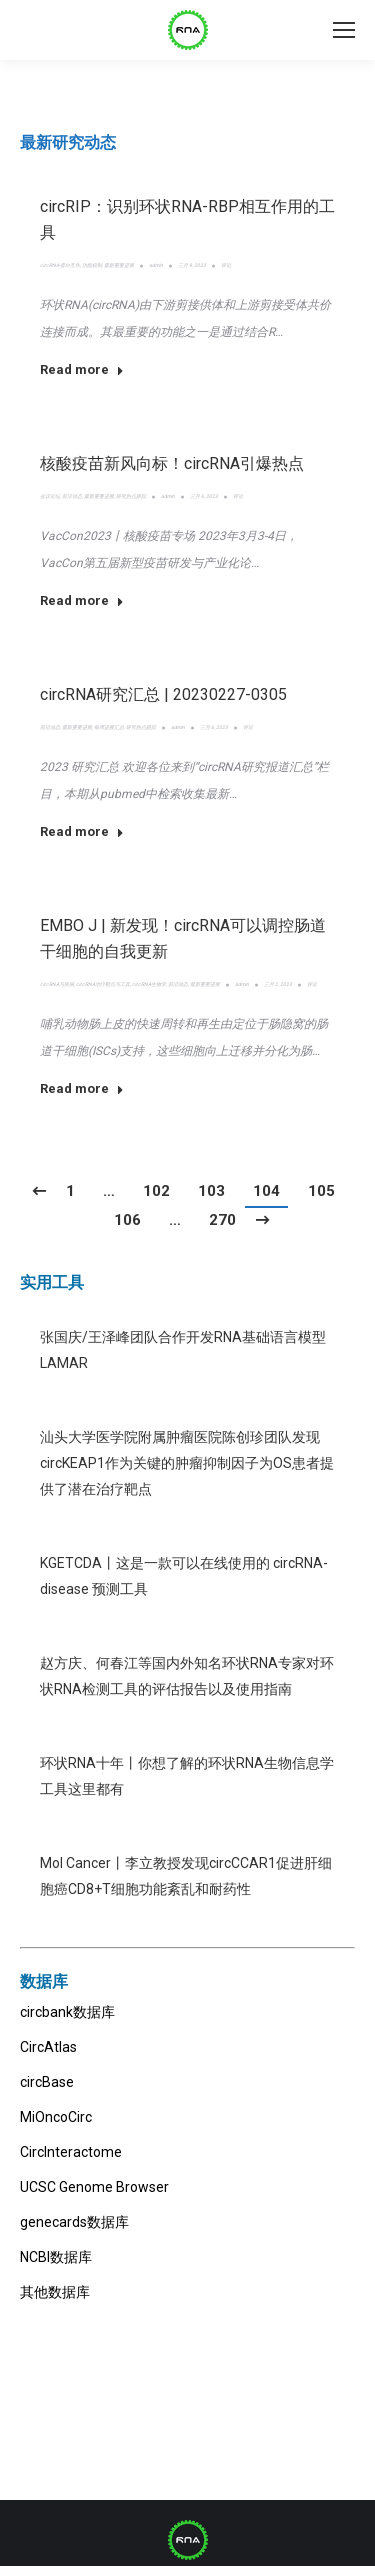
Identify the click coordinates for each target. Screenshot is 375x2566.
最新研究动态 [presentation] (68, 142)
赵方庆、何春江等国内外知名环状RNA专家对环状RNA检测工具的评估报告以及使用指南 (187, 1676)
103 (211, 1191)
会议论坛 (50, 496)
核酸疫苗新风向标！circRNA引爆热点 (172, 463)
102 (156, 1191)
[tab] (68, 143)
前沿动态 (72, 496)
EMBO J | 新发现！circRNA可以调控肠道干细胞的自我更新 (183, 938)
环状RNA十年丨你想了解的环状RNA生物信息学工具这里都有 (187, 1776)
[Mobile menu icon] (344, 30)
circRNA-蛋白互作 (60, 265)
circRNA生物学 (149, 984)
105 (321, 1191)
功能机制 (92, 265)
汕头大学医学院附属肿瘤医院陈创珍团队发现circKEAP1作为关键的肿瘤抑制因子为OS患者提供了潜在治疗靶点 (187, 1463)
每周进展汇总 (109, 727)
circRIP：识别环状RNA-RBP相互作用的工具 (187, 219)
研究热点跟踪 (131, 496)
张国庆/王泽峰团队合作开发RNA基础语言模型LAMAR (183, 1350)
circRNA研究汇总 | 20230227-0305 (163, 694)
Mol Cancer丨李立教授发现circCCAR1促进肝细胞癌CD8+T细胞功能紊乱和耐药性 (186, 1876)
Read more (82, 369)
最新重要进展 (119, 265)
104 (266, 1191)
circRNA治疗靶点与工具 (103, 984)
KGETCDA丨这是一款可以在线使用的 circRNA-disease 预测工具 (184, 1576)
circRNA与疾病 (57, 984)
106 (127, 1220)
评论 (226, 265)
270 (222, 1220)
